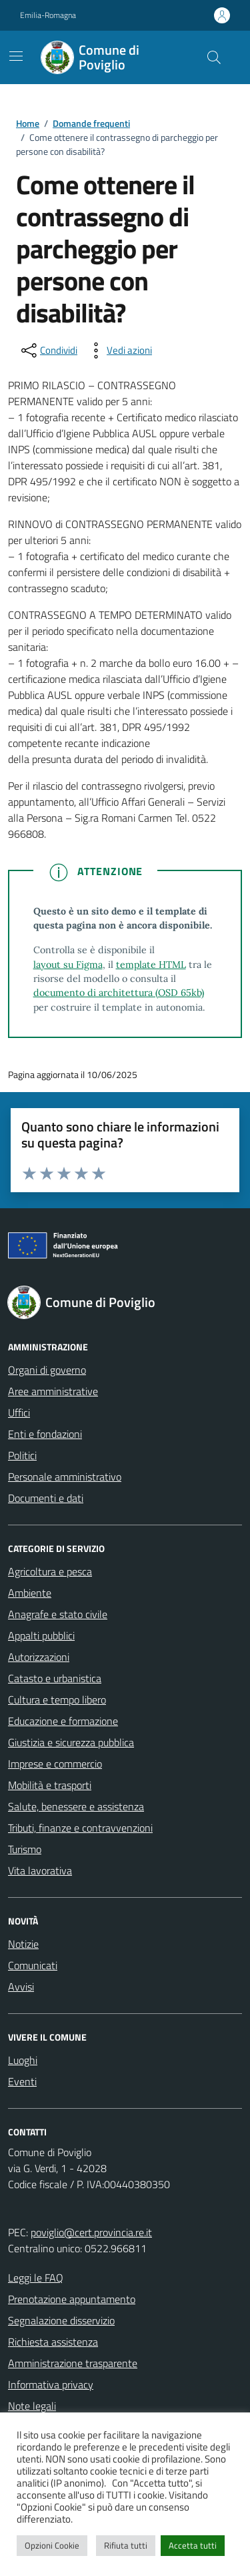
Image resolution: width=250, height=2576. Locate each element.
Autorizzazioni (38, 1657)
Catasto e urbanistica (54, 1678)
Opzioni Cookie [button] (52, 2545)
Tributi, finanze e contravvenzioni (80, 1828)
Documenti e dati (45, 1498)
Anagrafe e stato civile (57, 1614)
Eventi (22, 2081)
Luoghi (22, 2060)
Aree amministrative (53, 1391)
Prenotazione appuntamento (71, 2299)
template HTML (151, 965)
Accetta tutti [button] (193, 2545)
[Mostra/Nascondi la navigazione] (16, 56)
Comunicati (32, 1965)
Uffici (19, 1412)
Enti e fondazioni (45, 1434)
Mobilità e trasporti (49, 1785)
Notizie (23, 1944)
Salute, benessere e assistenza (76, 1806)
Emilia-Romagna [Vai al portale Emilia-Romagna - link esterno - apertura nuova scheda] (48, 15)
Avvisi (21, 1987)
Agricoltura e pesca (50, 1571)
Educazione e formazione (63, 1721)
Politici (22, 1455)
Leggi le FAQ (35, 2278)
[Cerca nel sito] (214, 57)
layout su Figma (68, 965)
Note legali (32, 2406)
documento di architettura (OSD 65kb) (118, 993)
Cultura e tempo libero (57, 1700)
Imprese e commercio (55, 1764)
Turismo (24, 1849)
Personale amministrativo (64, 1477)
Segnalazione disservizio (61, 2320)
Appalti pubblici (41, 1635)
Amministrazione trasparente (72, 2363)
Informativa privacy (50, 2384)
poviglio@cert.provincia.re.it (91, 2232)
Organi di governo (47, 1370)
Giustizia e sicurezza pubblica (71, 1742)
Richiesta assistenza (53, 2342)
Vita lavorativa (40, 1870)
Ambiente (29, 1593)
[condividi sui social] (48, 350)
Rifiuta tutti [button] (125, 2545)
